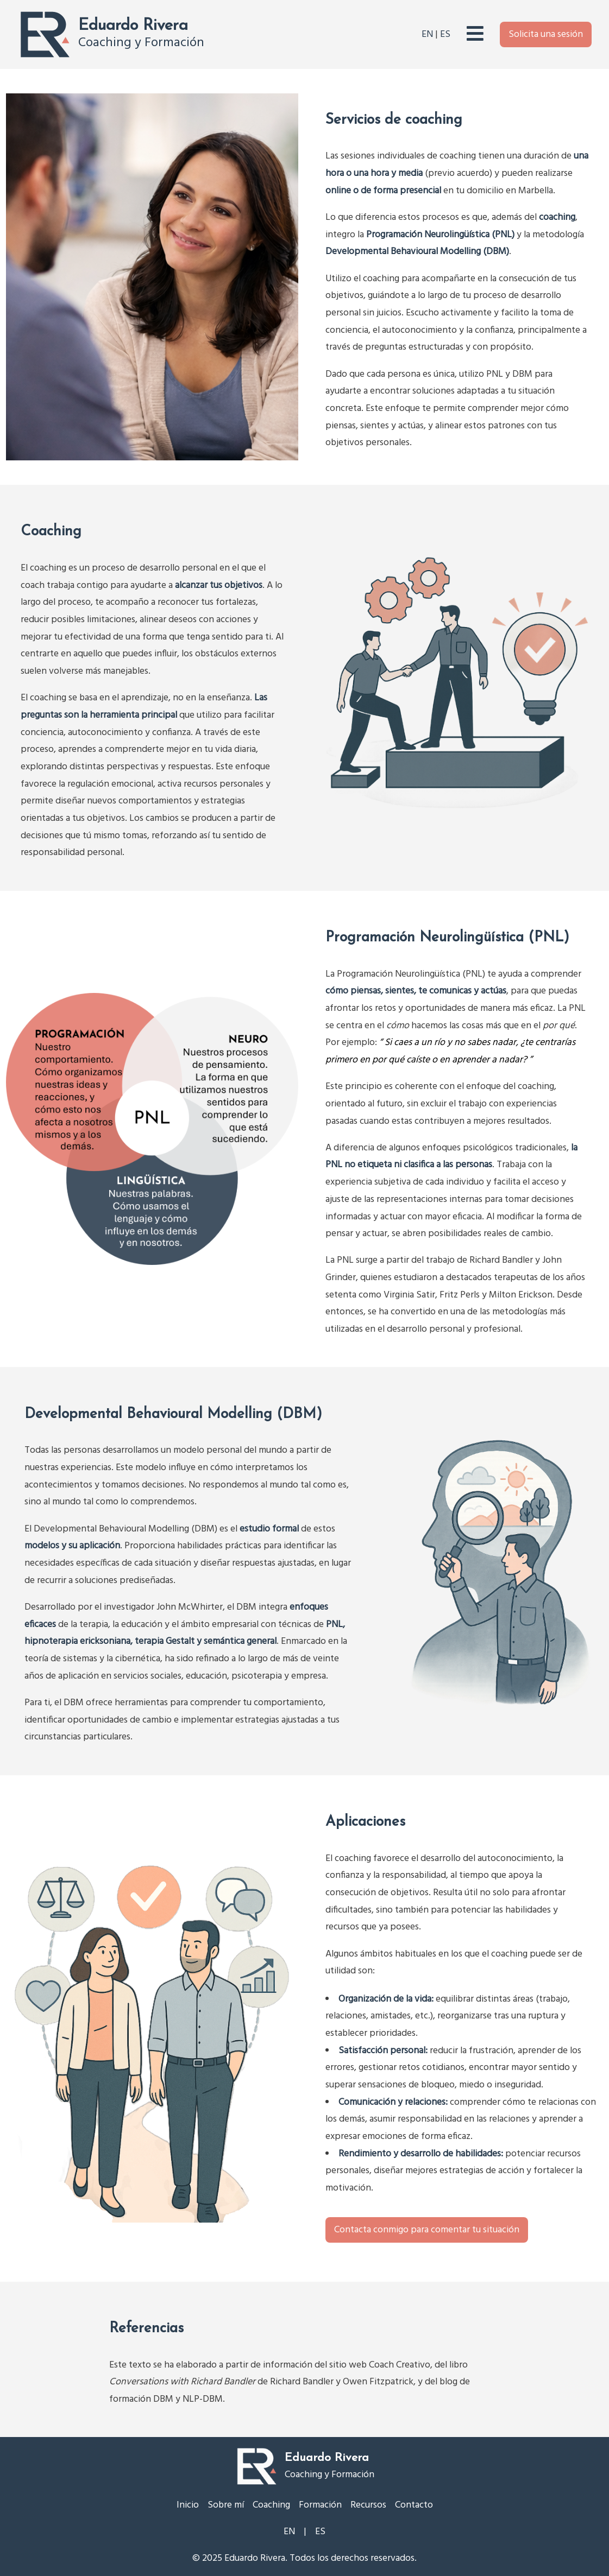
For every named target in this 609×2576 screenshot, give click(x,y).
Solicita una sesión (545, 34)
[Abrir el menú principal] (475, 34)
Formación (320, 2505)
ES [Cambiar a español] (445, 34)
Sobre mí (226, 2505)
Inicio (188, 2505)
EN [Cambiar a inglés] (427, 34)
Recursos (368, 2505)
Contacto (414, 2505)
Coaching (271, 2505)
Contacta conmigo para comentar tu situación (426, 2230)
